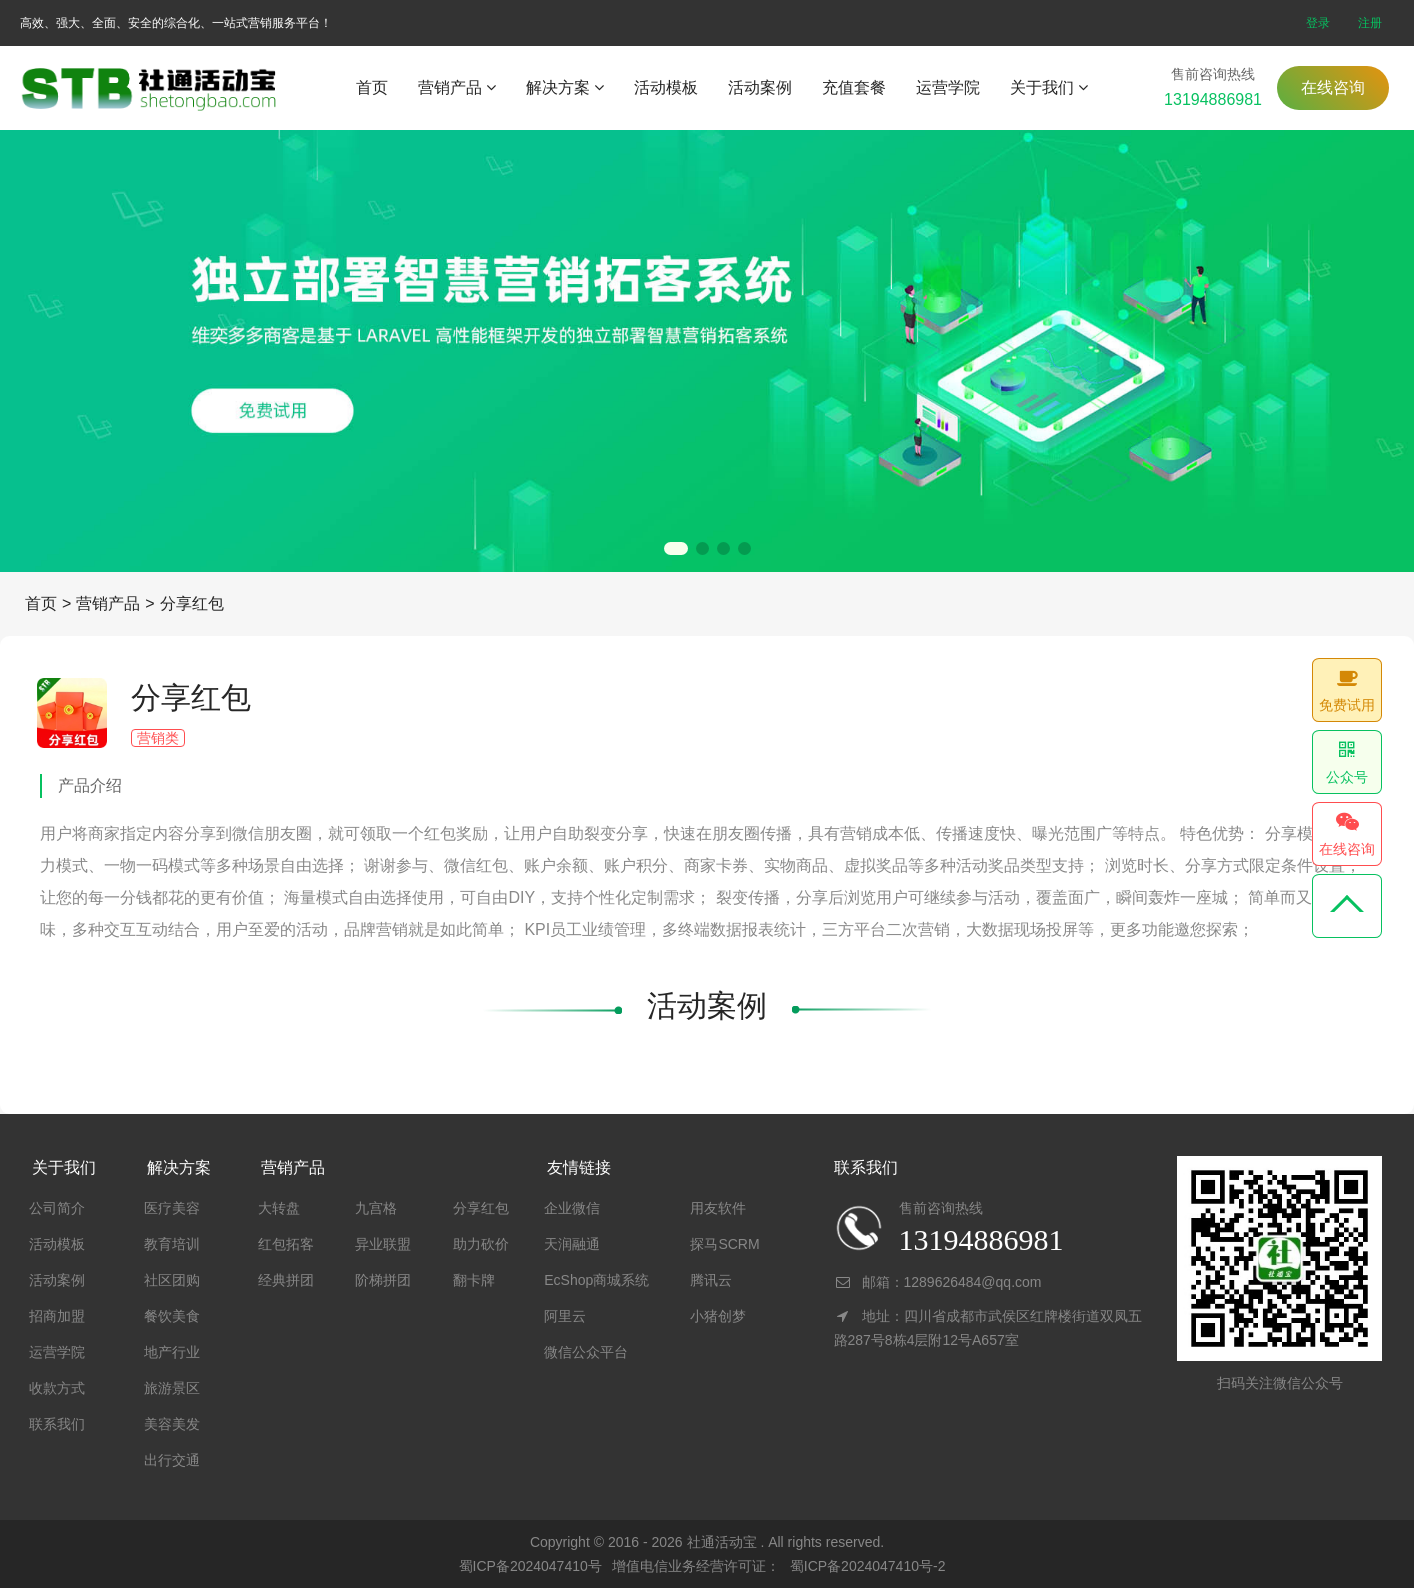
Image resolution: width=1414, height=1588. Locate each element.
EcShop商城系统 (596, 1280)
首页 (372, 87)
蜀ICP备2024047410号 (530, 1566)
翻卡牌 (474, 1280)
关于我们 (1049, 87)
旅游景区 (172, 1388)
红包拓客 (286, 1244)
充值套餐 (854, 87)
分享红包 (192, 603)
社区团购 (172, 1280)
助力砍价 (481, 1244)
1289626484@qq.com (973, 1282)
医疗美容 (172, 1208)
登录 (1318, 23)
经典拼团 (286, 1280)
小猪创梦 (718, 1316)
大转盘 (279, 1208)
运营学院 (948, 87)
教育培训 (172, 1244)
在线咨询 (1333, 87)
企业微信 (572, 1208)
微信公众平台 (586, 1352)
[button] (676, 548)
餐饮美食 (172, 1316)
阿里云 (565, 1316)
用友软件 (718, 1208)
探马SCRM (724, 1244)
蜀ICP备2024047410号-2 (868, 1566)
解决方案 (565, 87)
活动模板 (666, 87)
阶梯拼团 (383, 1280)
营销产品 (457, 87)
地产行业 (172, 1352)
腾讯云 (711, 1280)
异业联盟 (383, 1244)
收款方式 (57, 1388)
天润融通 (572, 1244)
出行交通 (172, 1460)
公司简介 (57, 1208)
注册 (1370, 23)
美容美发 (172, 1424)
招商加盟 (57, 1316)
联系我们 (57, 1424)
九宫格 (376, 1208)
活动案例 (760, 87)
